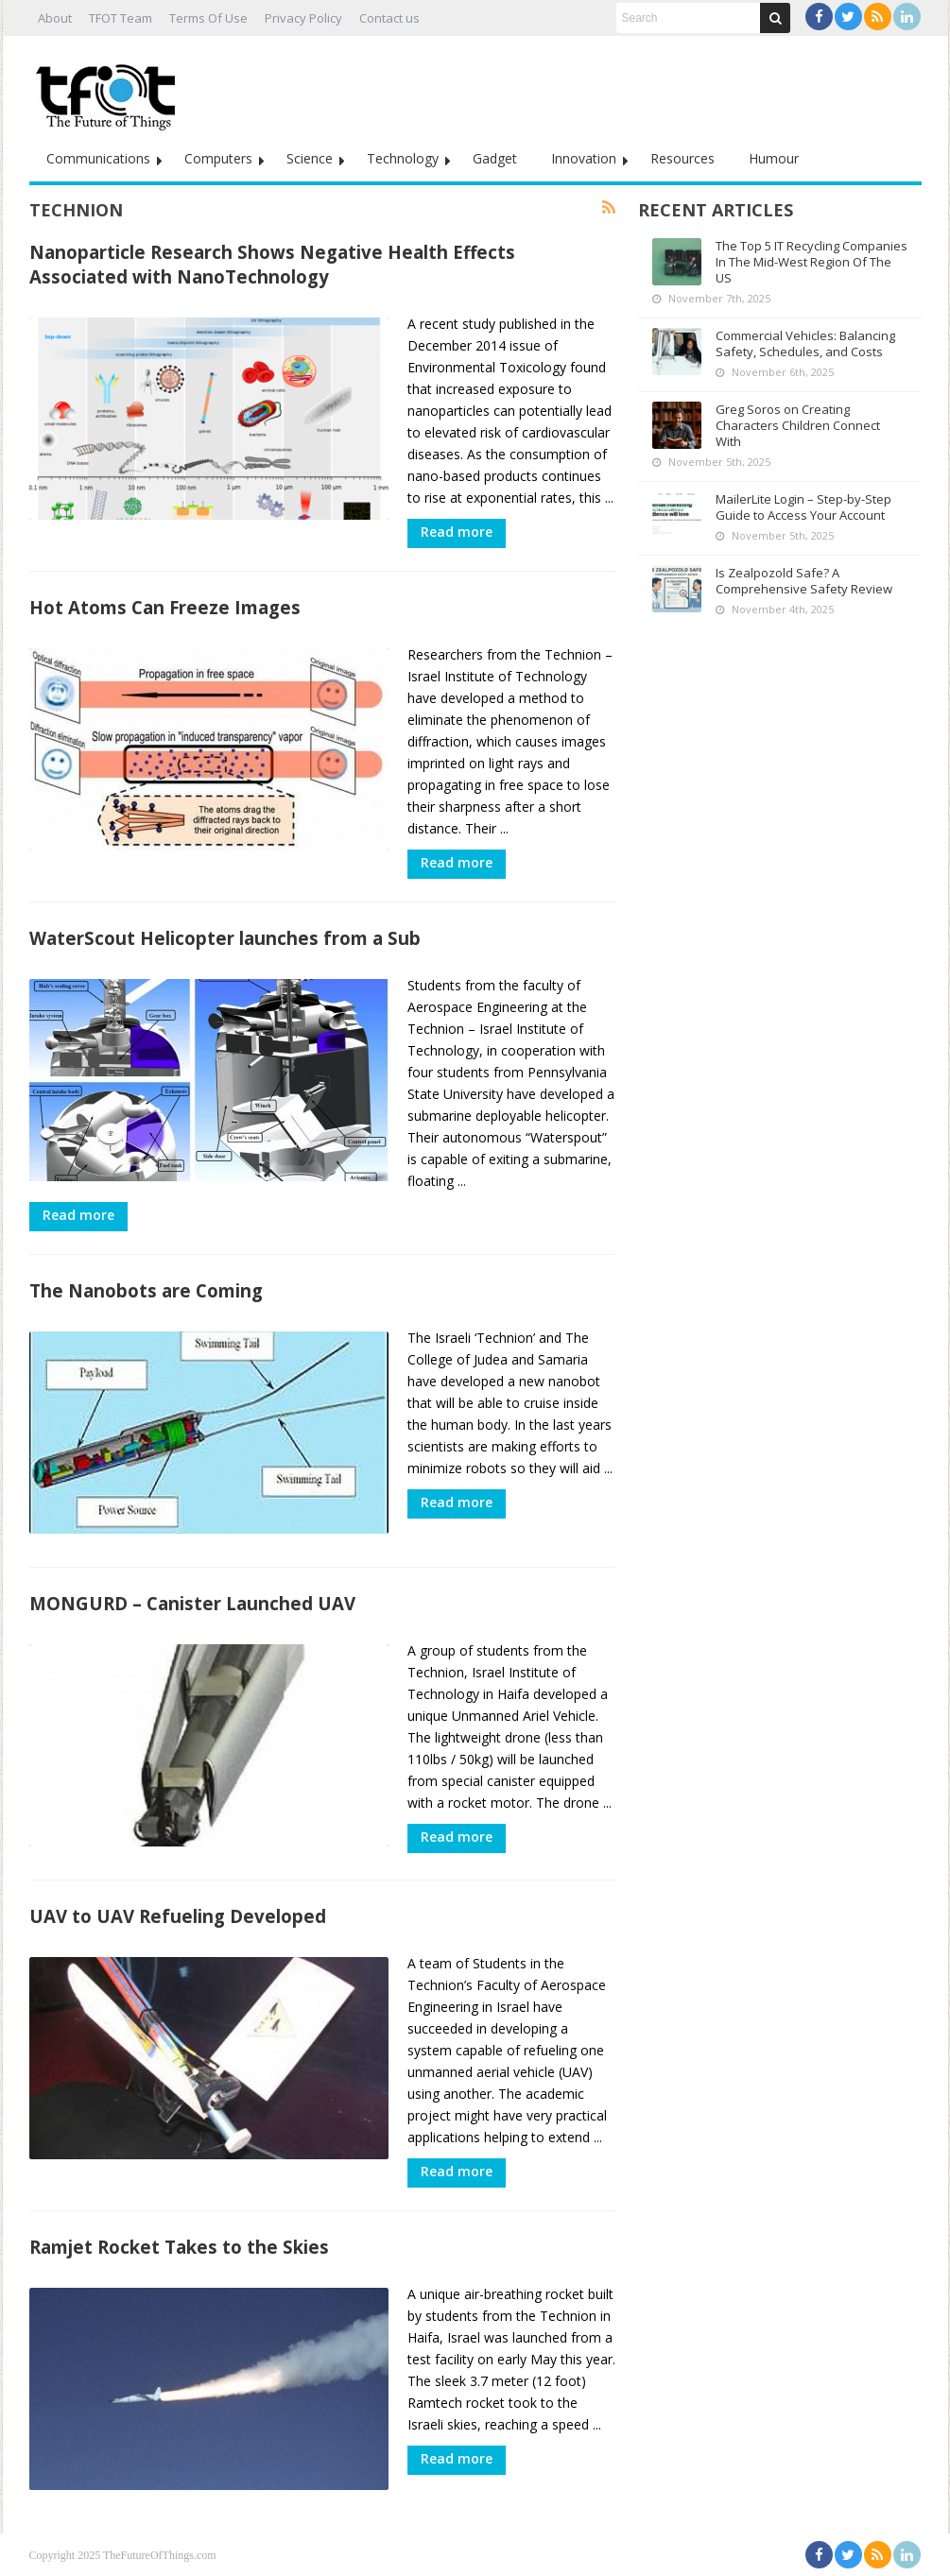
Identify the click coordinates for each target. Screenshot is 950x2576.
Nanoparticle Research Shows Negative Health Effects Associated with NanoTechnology (272, 264)
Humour (774, 158)
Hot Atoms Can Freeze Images (165, 607)
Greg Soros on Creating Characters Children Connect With (798, 425)
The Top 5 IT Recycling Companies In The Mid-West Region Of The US (811, 261)
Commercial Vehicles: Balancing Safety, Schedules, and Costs (805, 343)
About (55, 17)
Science (309, 158)
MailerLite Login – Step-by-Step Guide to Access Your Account (803, 507)
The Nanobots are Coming (146, 1290)
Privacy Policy (303, 17)
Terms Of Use (208, 17)
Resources (682, 158)
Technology (403, 158)
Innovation (583, 158)
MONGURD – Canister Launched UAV (192, 1603)
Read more (456, 532)
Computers (218, 158)
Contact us (389, 17)
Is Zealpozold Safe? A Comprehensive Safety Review (804, 580)
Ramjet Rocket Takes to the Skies (179, 2246)
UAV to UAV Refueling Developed (177, 1916)
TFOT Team (120, 17)
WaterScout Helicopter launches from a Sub (225, 938)
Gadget (495, 158)
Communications (98, 158)
